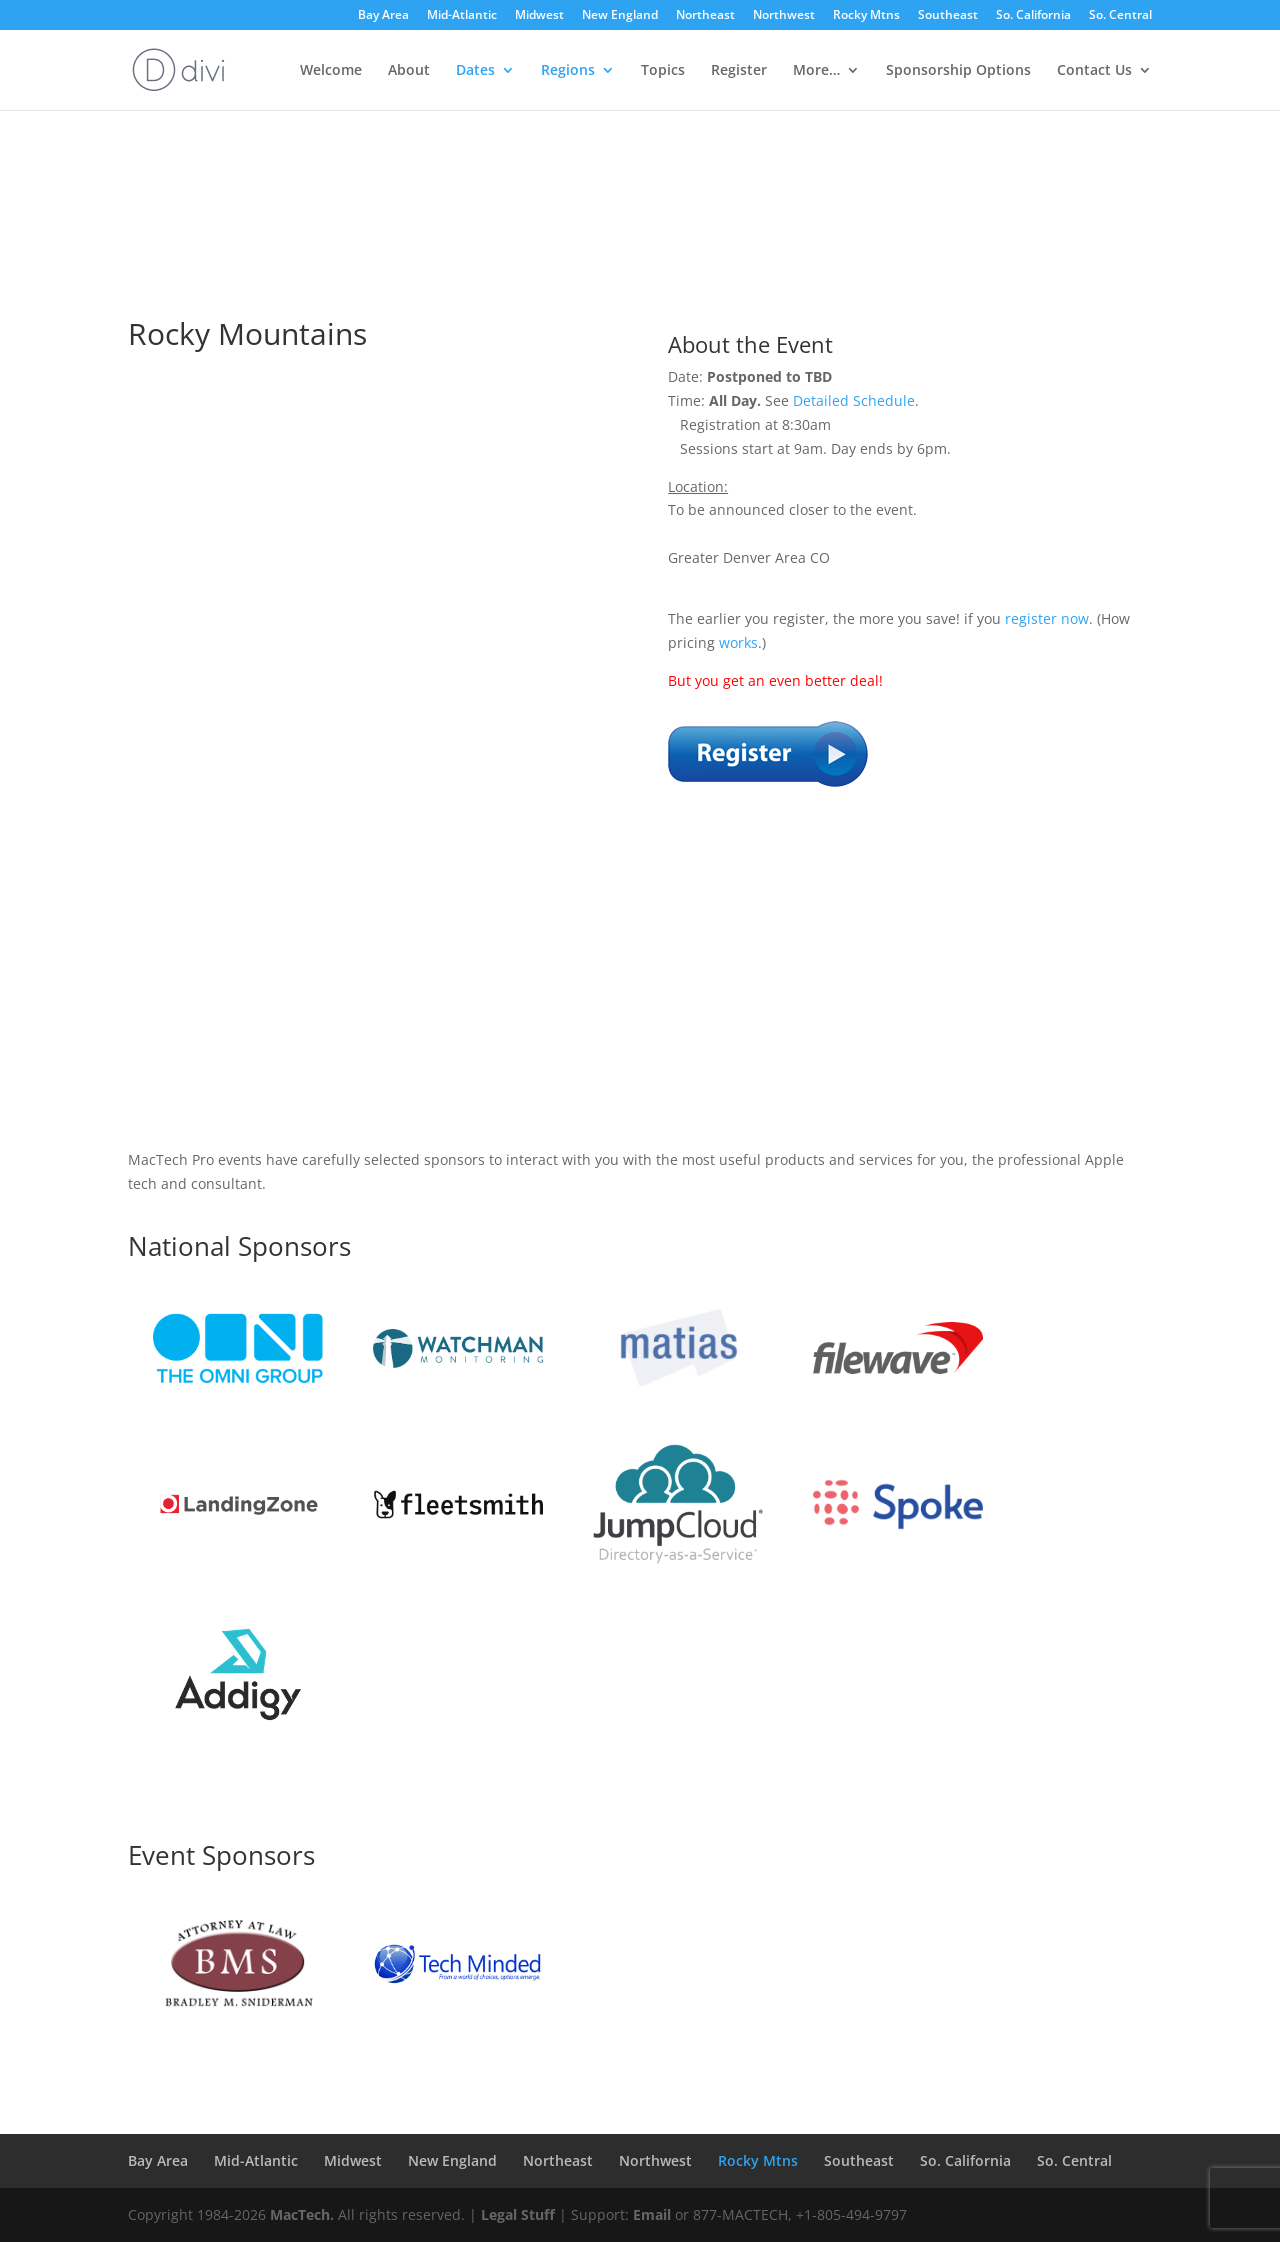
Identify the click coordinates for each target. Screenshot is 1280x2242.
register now (1047, 618)
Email (652, 2214)
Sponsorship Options (958, 71)
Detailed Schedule (854, 400)
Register (739, 71)
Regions (568, 71)
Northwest (784, 16)
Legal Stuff (518, 2214)
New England (620, 16)
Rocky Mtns (866, 16)
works (738, 642)
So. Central (1120, 16)
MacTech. (302, 2214)
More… (816, 71)
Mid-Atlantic (462, 16)
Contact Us (1094, 71)
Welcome (331, 71)
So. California (1033, 16)
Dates (475, 71)
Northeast (705, 16)
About (409, 71)
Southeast (948, 16)
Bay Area (383, 16)
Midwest (539, 16)
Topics (663, 71)
